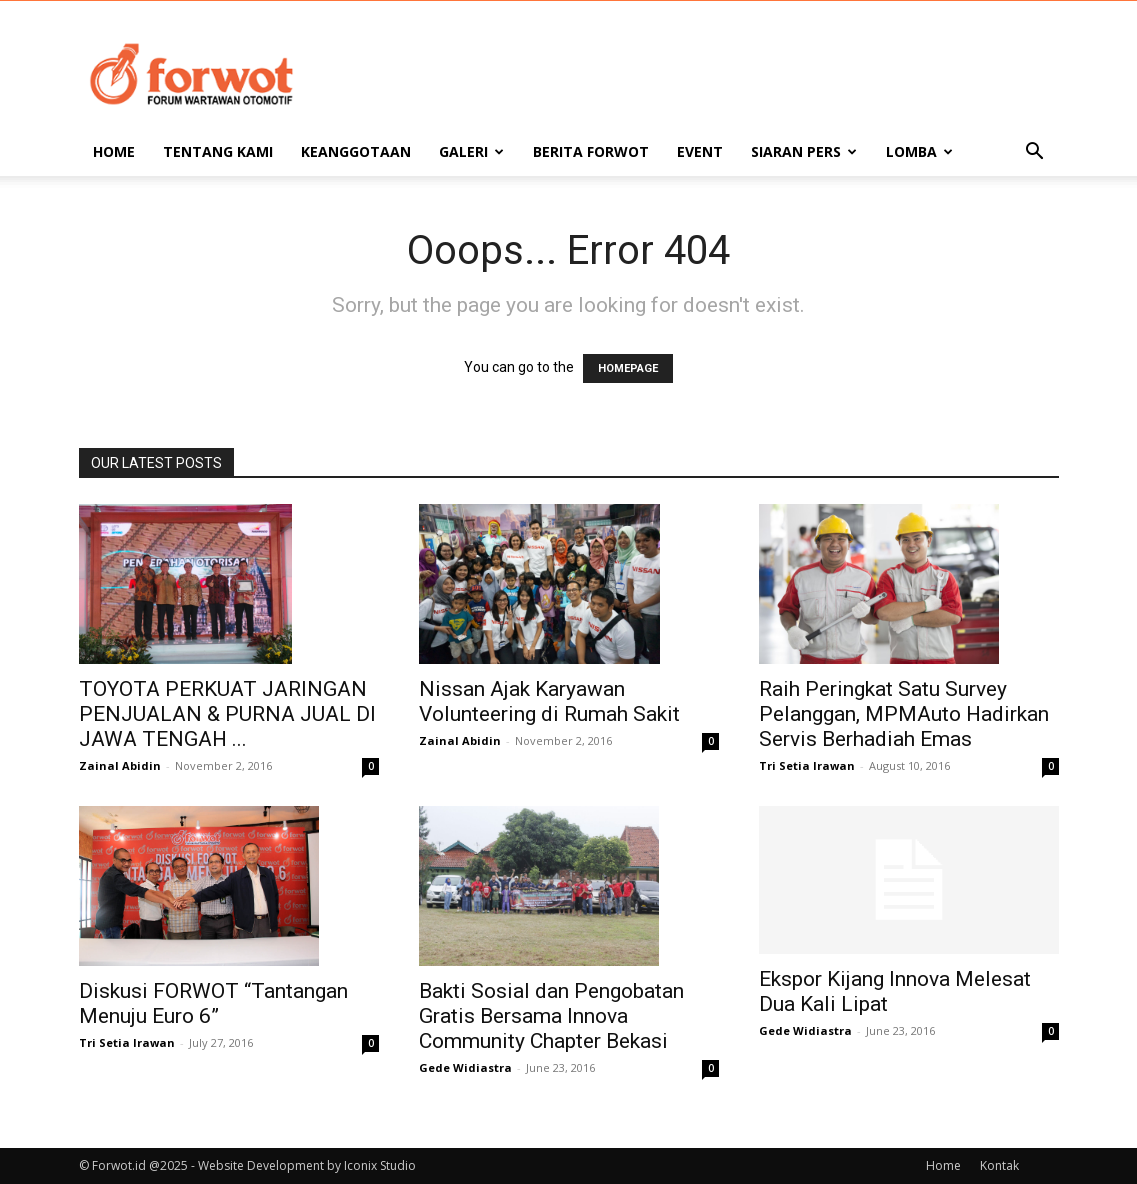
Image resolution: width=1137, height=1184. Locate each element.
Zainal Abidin (120, 765)
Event (700, 151)
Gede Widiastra (465, 1067)
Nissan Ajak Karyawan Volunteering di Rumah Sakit (549, 701)
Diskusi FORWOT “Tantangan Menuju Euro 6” (213, 1003)
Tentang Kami (218, 151)
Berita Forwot (591, 151)
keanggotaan (356, 151)
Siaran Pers (804, 151)
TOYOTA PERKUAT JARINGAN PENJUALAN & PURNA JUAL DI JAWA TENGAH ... (227, 714)
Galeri (471, 151)
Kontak (999, 1165)
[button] (1035, 153)
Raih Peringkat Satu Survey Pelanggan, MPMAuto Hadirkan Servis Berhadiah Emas (904, 714)
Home (114, 151)
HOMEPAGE (628, 368)
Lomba (919, 151)
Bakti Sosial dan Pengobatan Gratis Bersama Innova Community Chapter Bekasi (551, 1016)
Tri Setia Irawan (807, 765)
